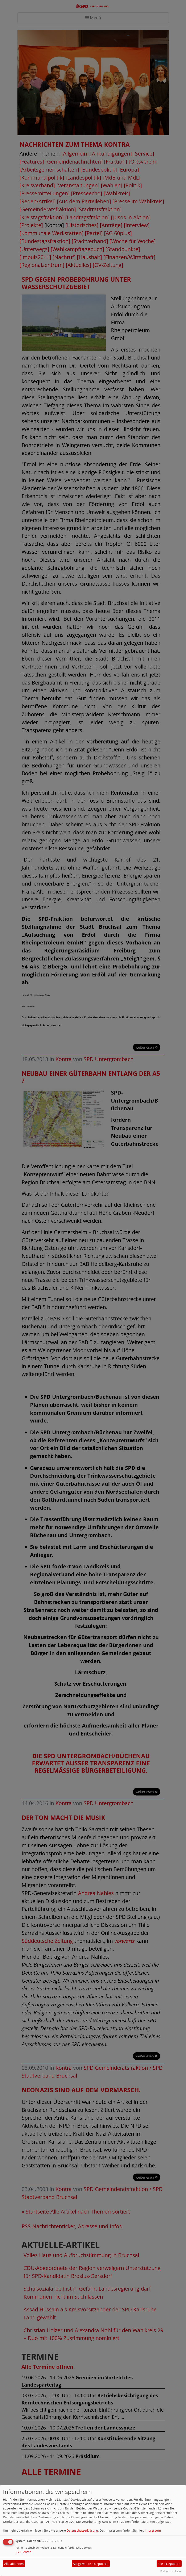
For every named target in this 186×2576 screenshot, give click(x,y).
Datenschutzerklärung (82, 2530)
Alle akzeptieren (169, 2564)
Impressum (153, 2530)
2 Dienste (23, 2552)
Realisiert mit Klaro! (170, 2571)
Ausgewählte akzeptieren (90, 2564)
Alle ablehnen (14, 2564)
